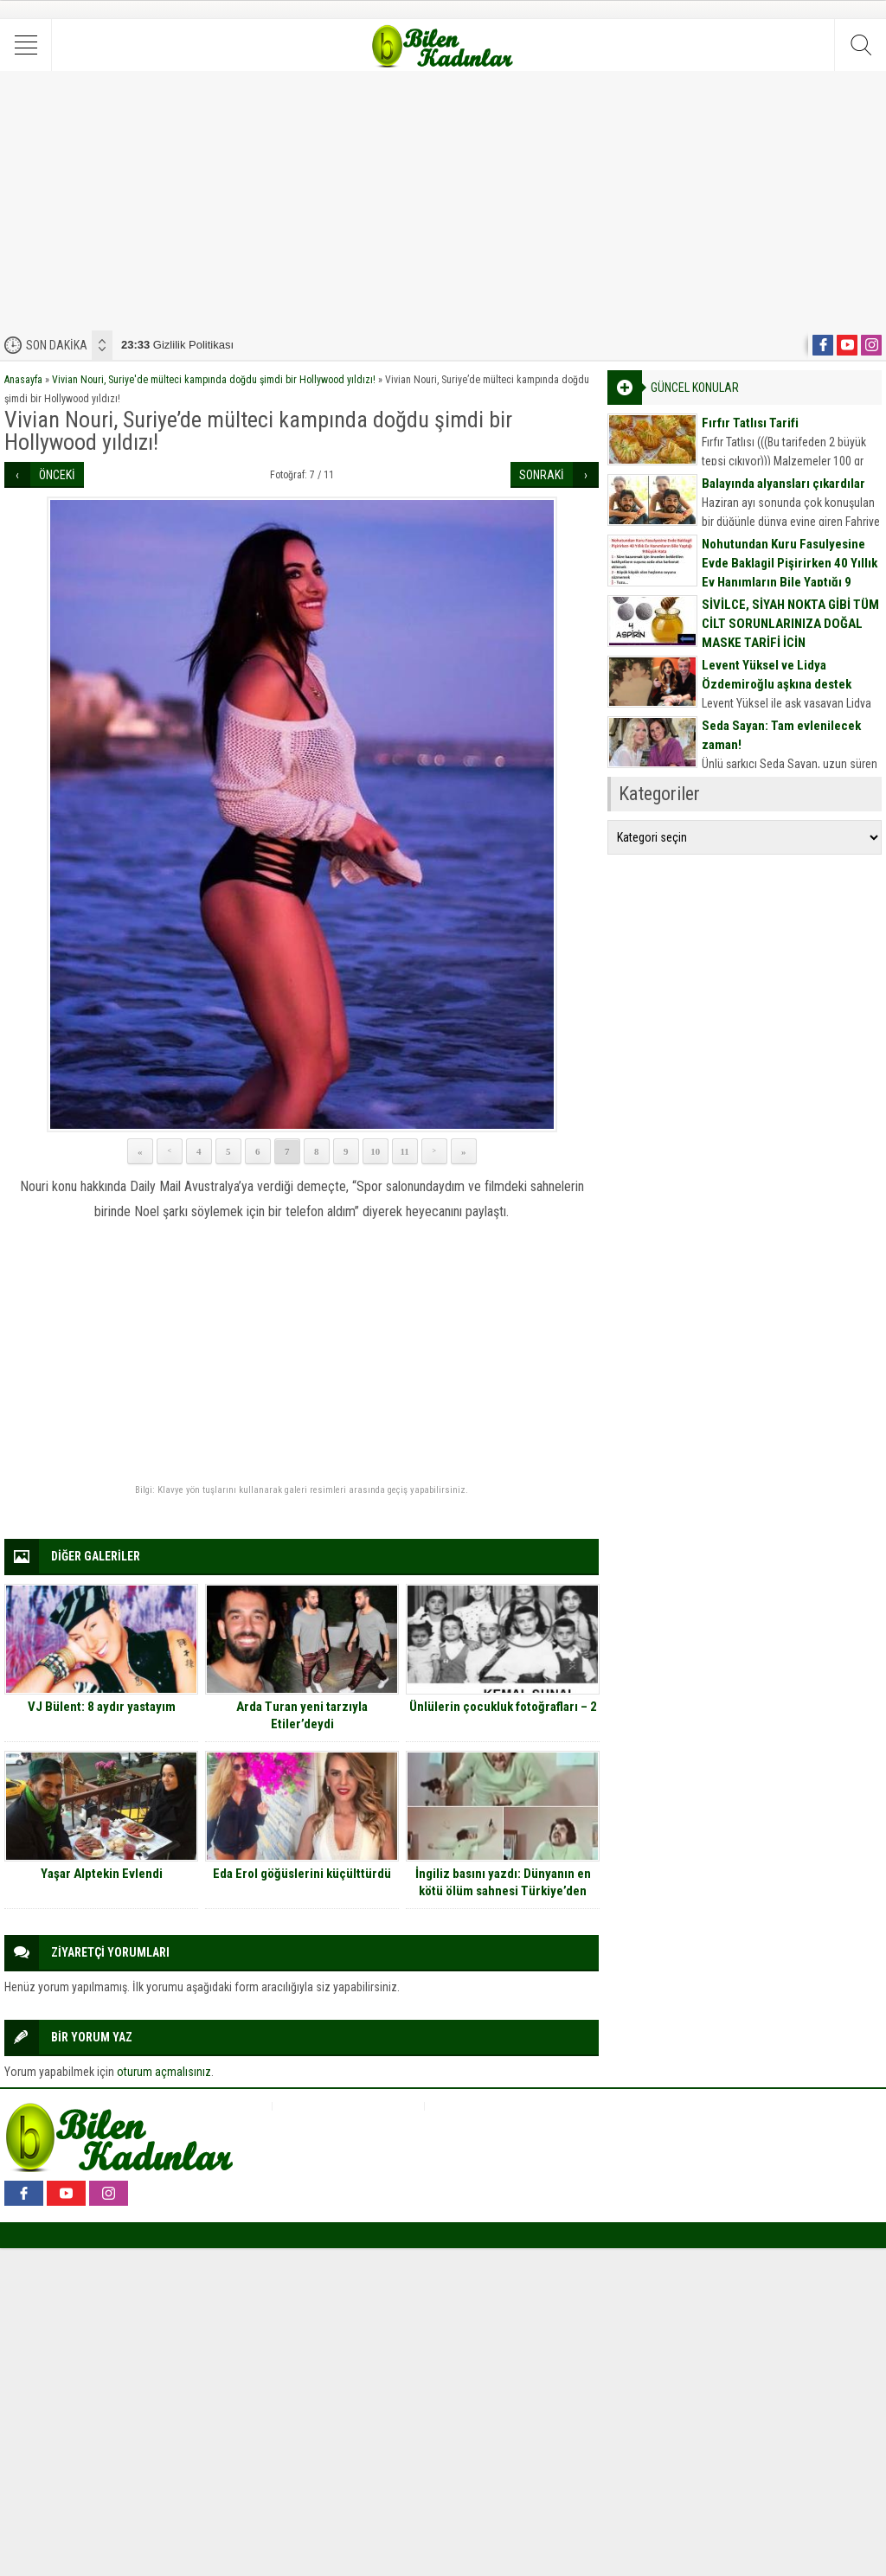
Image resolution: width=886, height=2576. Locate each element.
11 (404, 1151)
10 (375, 1151)
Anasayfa (23, 380)
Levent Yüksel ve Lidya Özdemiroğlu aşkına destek (776, 674)
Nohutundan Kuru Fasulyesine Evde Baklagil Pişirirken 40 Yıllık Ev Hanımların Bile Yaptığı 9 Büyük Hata (789, 572)
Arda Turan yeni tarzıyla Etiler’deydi (302, 1715)
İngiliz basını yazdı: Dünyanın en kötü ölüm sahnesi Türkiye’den (503, 1882)
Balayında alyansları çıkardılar (783, 483)
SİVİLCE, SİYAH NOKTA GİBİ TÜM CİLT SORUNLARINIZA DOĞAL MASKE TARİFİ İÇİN (790, 623)
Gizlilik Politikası (177, 344)
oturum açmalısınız (164, 2072)
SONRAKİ (541, 475)
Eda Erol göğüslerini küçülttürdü (302, 1873)
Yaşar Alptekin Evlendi (102, 1873)
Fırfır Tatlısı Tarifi (750, 423)
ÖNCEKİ (57, 475)
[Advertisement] (443, 201)
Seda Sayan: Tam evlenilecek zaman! (781, 735)
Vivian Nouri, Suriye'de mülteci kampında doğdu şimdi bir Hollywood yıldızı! (214, 380)
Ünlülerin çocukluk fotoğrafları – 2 (503, 1706)
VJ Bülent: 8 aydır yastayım (102, 1706)
